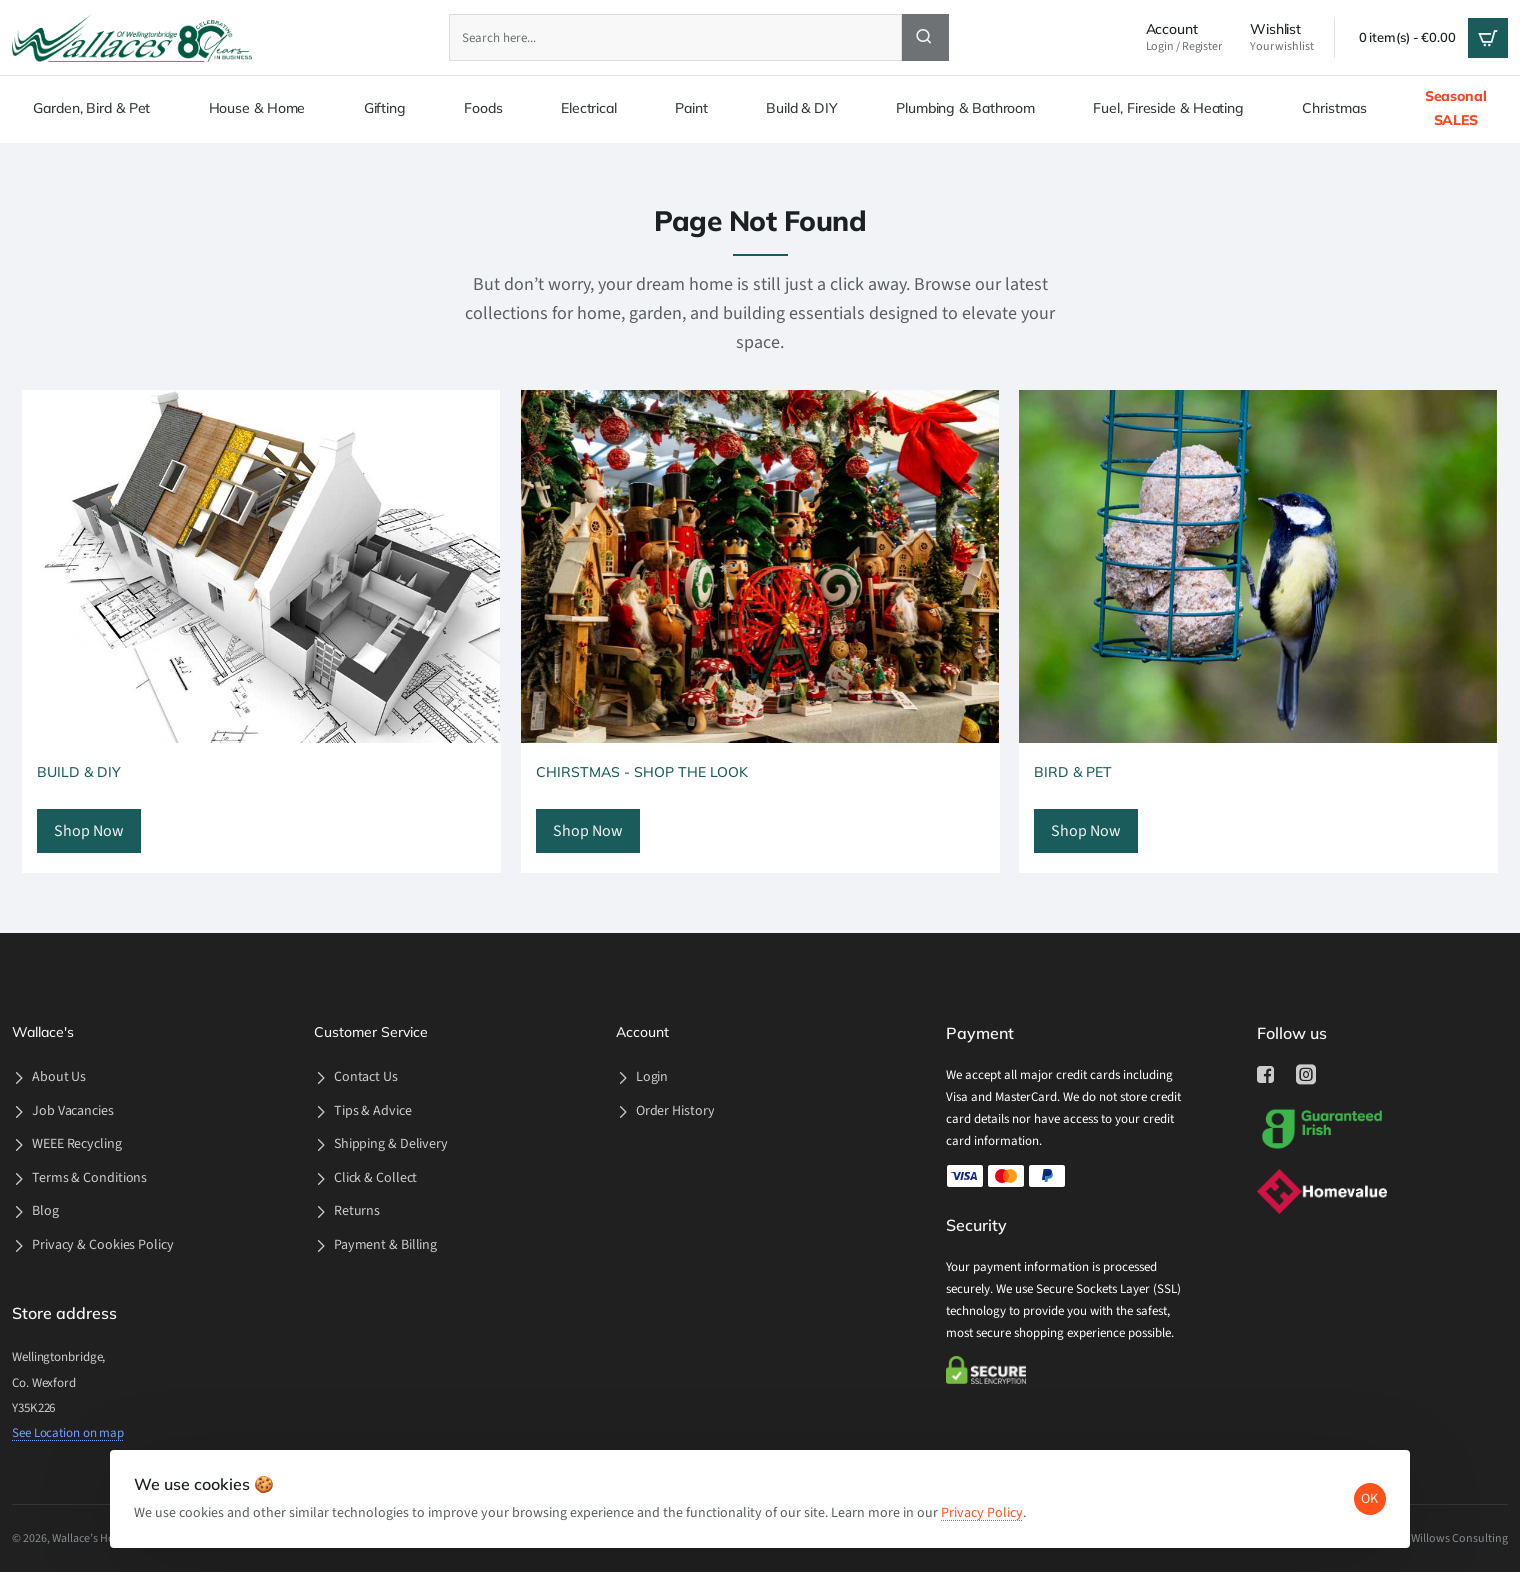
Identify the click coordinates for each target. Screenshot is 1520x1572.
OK (1362, 1483)
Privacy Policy (990, 1497)
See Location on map (68, 1433)
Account (642, 1032)
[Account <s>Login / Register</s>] (1184, 38)
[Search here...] (925, 37)
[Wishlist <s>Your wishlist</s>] (1282, 38)
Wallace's (43, 1032)
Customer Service (371, 1032)
